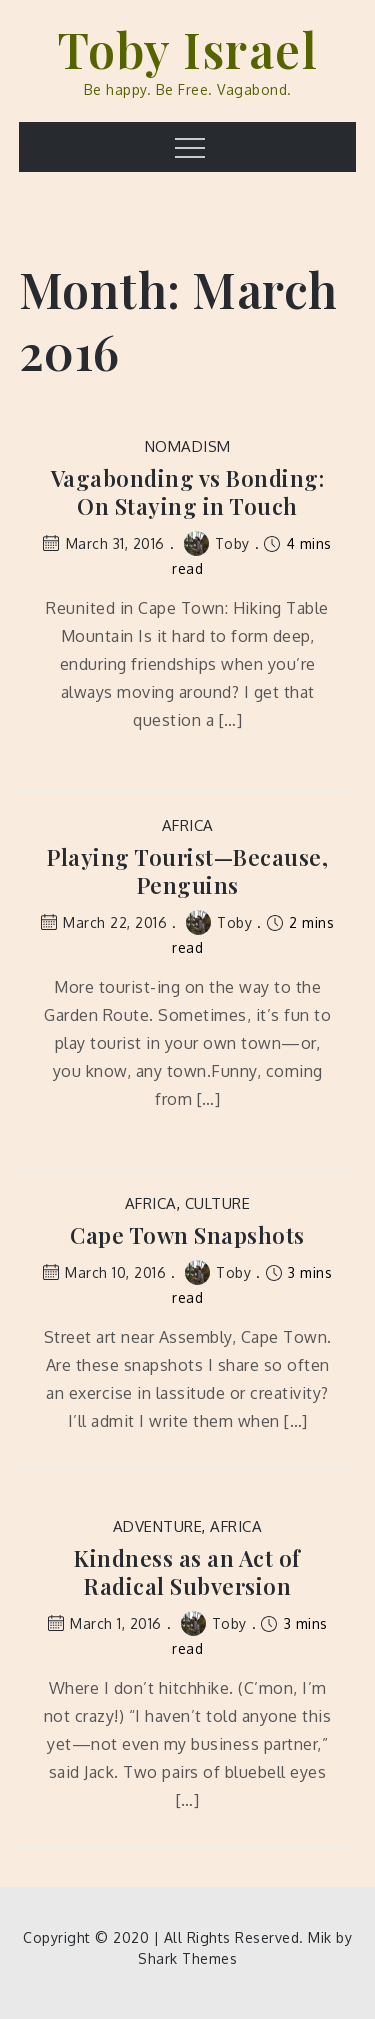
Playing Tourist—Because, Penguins (187, 871)
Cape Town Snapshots (187, 1235)
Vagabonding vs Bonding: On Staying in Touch (188, 492)
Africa (188, 825)
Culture (218, 1203)
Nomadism (188, 446)
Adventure (158, 1526)
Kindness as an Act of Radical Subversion (187, 1572)
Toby (217, 543)
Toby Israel (188, 49)
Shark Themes (187, 1958)
